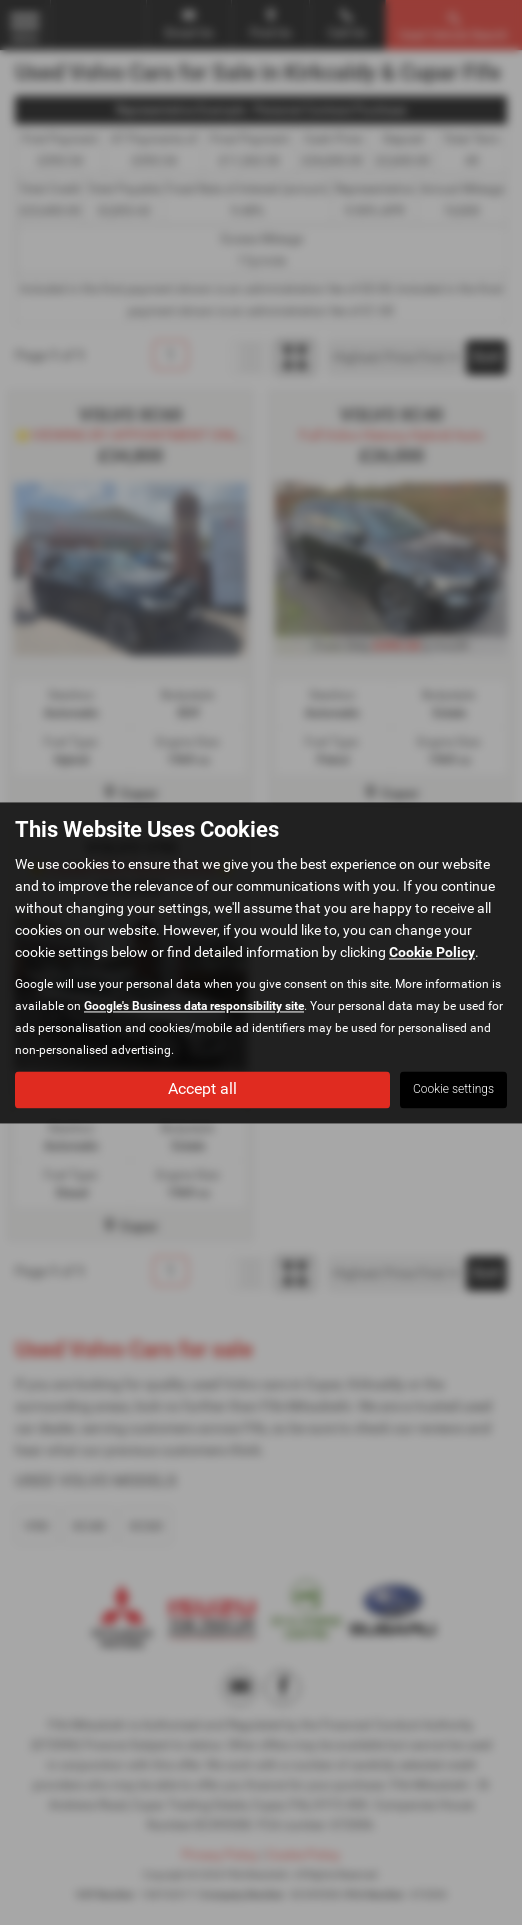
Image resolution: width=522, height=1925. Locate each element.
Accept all (202, 1088)
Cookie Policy (432, 952)
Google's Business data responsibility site (194, 1006)
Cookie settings (453, 1089)
